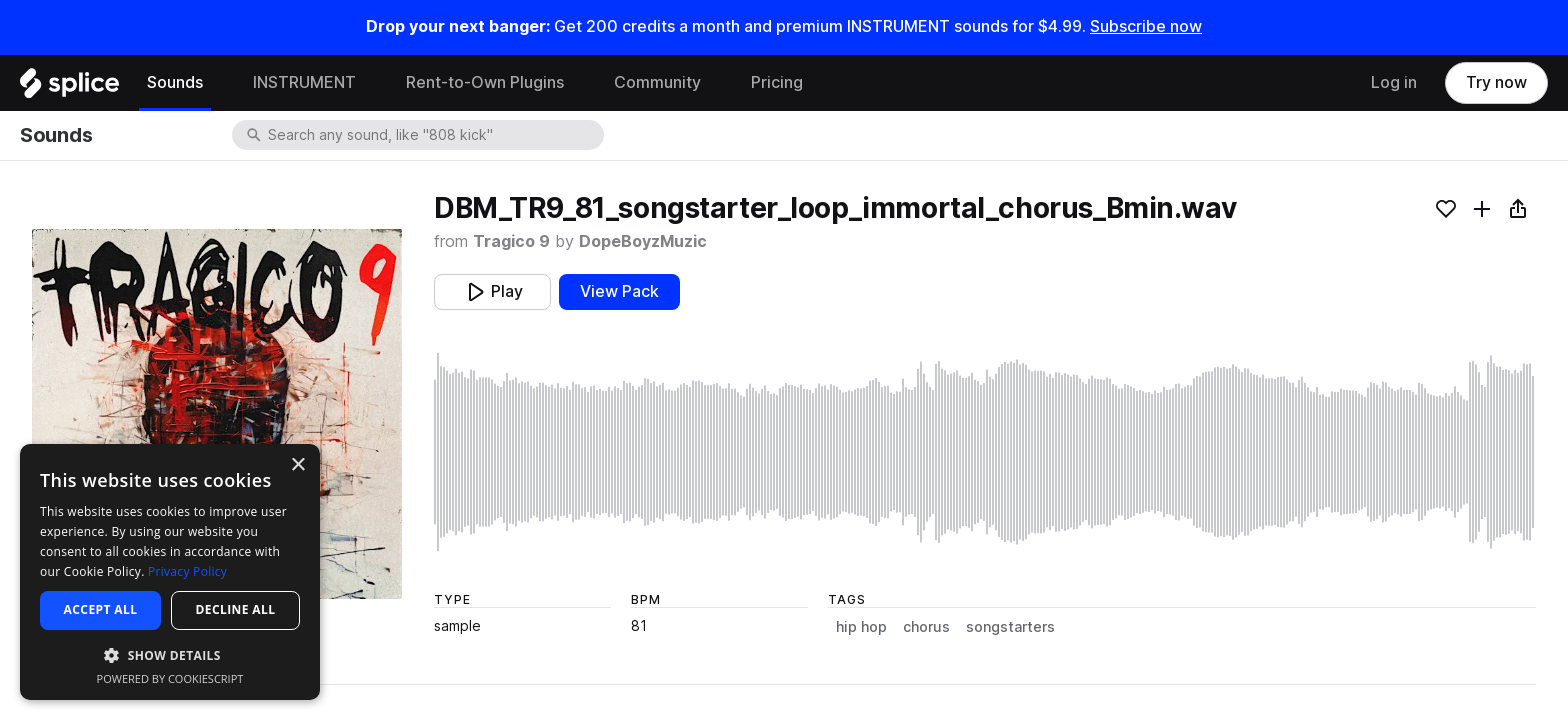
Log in (1394, 82)
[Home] (69, 88)
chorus (926, 627)
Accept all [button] (101, 609)
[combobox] (434, 135)
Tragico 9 (511, 241)
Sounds (175, 82)
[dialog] (170, 572)
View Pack (619, 291)
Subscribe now (1146, 26)
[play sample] (985, 452)
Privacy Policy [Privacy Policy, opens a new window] (187, 571)
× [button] (297, 465)
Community (657, 82)
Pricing (777, 82)
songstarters (1010, 627)
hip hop (861, 627)
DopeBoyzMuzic (643, 241)
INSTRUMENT (304, 82)
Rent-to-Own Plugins (485, 82)
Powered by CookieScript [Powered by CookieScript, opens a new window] (170, 678)
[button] (170, 654)
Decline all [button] (236, 609)
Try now (1496, 82)
